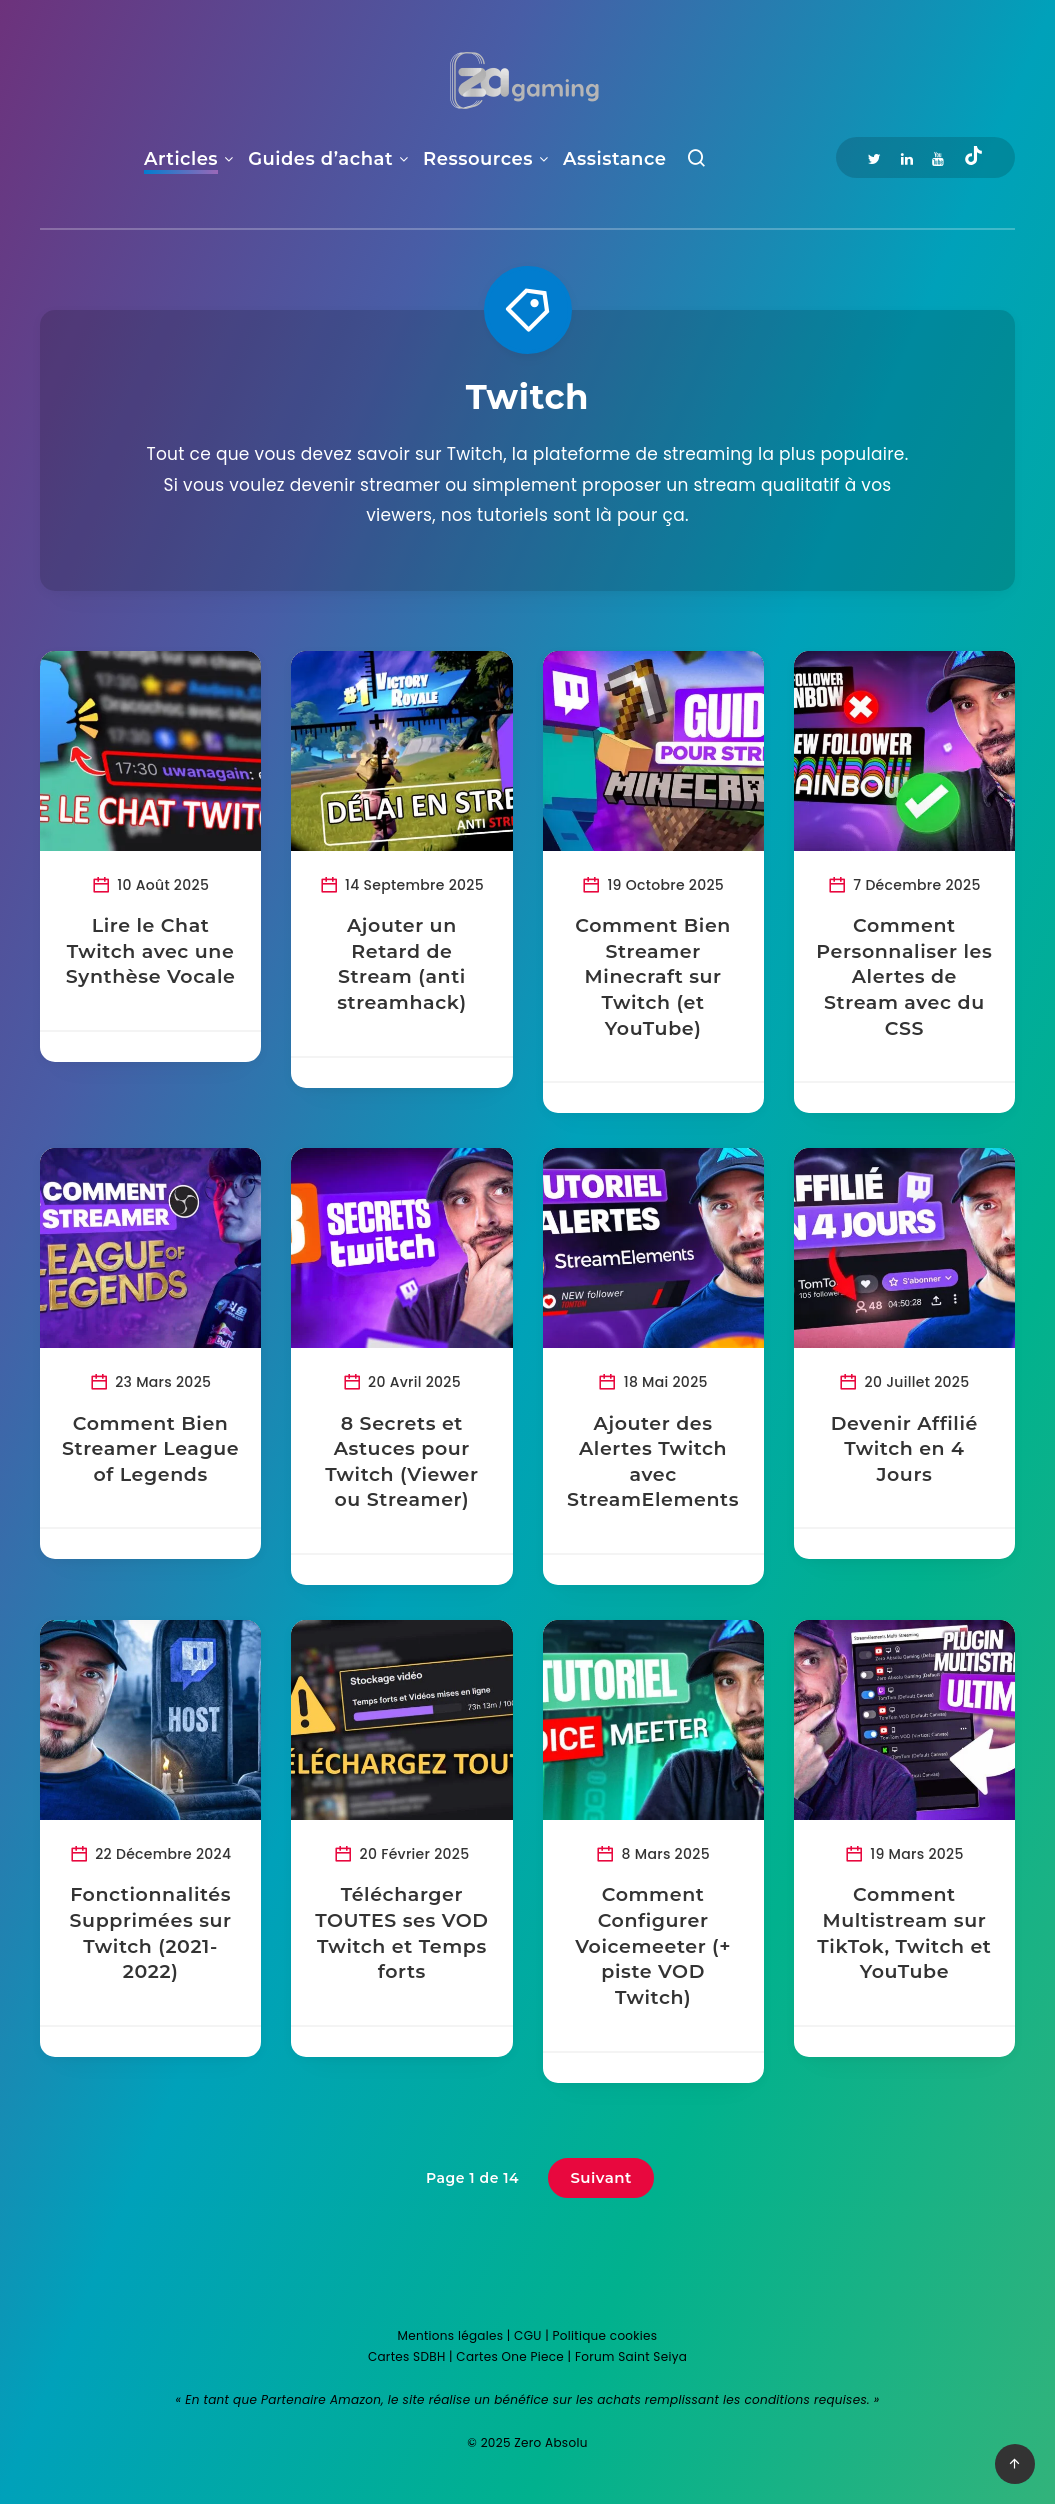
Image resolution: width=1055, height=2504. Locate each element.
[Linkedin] (907, 157)
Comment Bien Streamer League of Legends (150, 1449)
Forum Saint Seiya (631, 2356)
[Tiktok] (973, 158)
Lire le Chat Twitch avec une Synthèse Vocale (151, 951)
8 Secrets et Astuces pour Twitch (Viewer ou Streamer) (401, 1462)
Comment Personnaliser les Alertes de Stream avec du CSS (904, 977)
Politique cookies (605, 2335)
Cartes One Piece (510, 2356)
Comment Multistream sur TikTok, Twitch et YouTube (904, 1933)
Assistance (614, 159)
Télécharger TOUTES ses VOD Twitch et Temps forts (402, 1933)
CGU (528, 2335)
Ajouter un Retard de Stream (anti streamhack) (402, 964)
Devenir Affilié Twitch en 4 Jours (904, 1449)
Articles (181, 159)
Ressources (478, 159)
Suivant (601, 2177)
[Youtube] (938, 157)
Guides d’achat (320, 159)
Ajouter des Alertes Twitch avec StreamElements (653, 1462)
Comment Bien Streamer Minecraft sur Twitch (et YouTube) (653, 977)
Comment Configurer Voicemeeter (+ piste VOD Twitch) (653, 1946)
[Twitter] (874, 157)
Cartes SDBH (407, 2356)
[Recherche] (696, 162)
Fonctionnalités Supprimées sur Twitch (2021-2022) (151, 1933)
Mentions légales (451, 2335)
